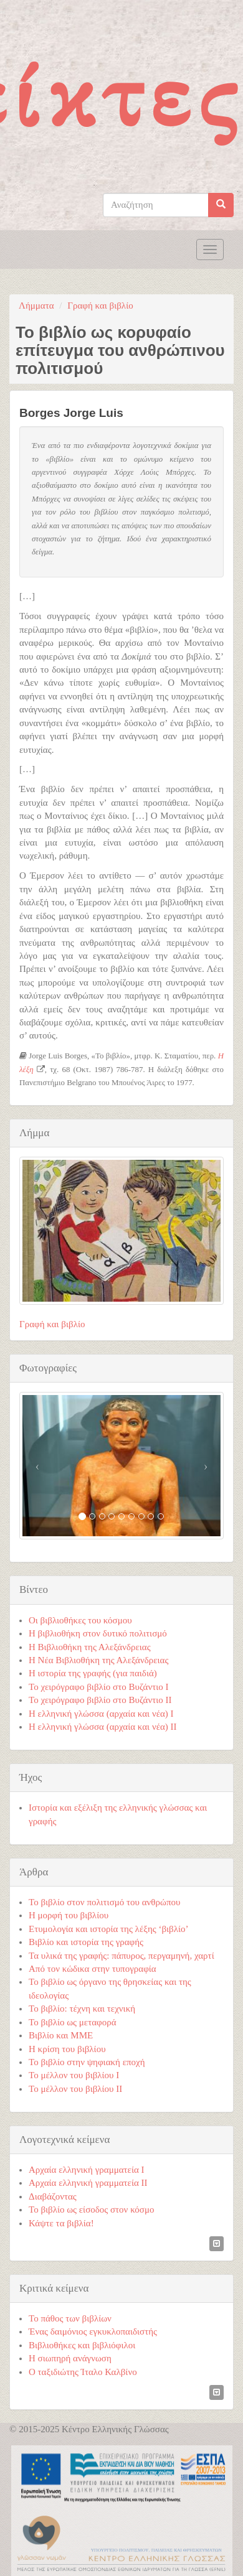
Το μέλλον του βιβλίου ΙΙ (75, 2089)
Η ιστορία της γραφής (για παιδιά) (93, 1673)
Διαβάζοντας (53, 2196)
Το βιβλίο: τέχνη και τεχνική (82, 2009)
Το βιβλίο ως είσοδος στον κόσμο (91, 2209)
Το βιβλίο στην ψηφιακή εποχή (87, 2062)
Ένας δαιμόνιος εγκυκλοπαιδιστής (93, 2331)
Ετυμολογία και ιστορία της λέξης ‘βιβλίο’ (109, 1929)
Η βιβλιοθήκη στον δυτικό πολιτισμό (98, 1633)
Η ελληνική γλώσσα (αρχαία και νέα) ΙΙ (103, 1727)
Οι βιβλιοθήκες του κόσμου (80, 1620)
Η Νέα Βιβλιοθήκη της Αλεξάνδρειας (98, 1660)
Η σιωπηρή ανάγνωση (70, 2358)
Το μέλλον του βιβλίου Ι (74, 2075)
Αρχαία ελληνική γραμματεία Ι (87, 2170)
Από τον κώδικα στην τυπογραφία (92, 1969)
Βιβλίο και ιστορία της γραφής (86, 1942)
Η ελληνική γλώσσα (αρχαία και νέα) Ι (101, 1714)
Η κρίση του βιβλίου (67, 2049)
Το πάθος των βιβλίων (70, 2318)
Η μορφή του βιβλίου (68, 1915)
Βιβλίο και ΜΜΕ (61, 2035)
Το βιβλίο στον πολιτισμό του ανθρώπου (104, 1902)
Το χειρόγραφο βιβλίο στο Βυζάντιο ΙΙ (100, 1700)
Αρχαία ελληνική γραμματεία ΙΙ (88, 2183)
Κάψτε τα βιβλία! (61, 2223)
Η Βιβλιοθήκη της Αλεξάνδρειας (90, 1647)
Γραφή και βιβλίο (100, 305)
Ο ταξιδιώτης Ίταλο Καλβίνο (83, 2372)
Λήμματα (36, 305)
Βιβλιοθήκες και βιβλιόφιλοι (82, 2345)
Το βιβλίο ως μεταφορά (73, 2022)
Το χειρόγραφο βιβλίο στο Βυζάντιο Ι (99, 1687)
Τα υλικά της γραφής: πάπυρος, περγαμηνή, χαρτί (121, 1956)
